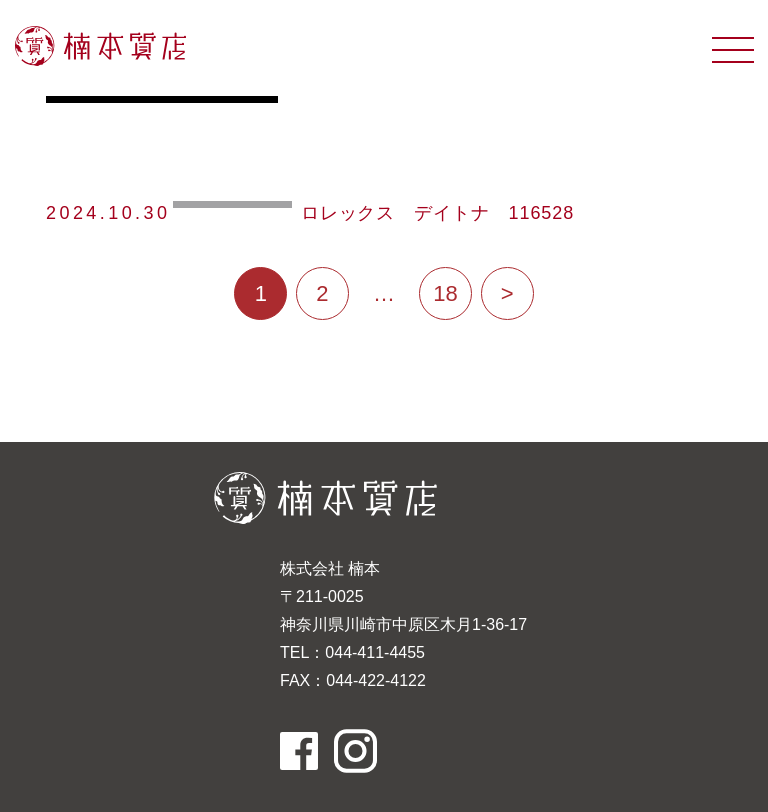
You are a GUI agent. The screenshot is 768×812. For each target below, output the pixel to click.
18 (445, 293)
